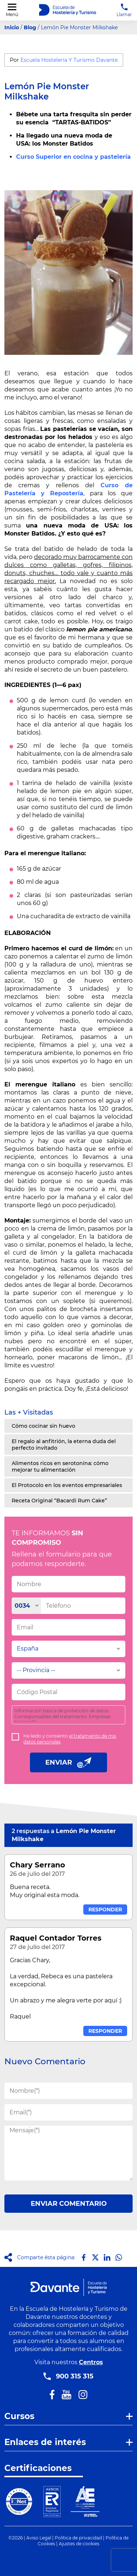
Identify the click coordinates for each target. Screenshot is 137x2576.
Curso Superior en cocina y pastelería (73, 156)
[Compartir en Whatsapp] (118, 2257)
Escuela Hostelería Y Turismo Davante (69, 60)
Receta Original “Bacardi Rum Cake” (59, 1500)
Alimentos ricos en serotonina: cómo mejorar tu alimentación (60, 1466)
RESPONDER (105, 1909)
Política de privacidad (78, 2538)
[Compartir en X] (95, 2257)
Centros (91, 2362)
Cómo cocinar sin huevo (43, 1426)
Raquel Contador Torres (56, 1938)
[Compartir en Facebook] (83, 2257)
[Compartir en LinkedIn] (107, 2257)
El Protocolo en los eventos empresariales (67, 1485)
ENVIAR (68, 1762)
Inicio (11, 27)
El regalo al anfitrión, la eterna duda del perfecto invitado (64, 1444)
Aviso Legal (38, 2538)
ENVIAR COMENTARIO (69, 2204)
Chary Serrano (37, 1864)
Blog (30, 27)
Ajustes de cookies (79, 2543)
